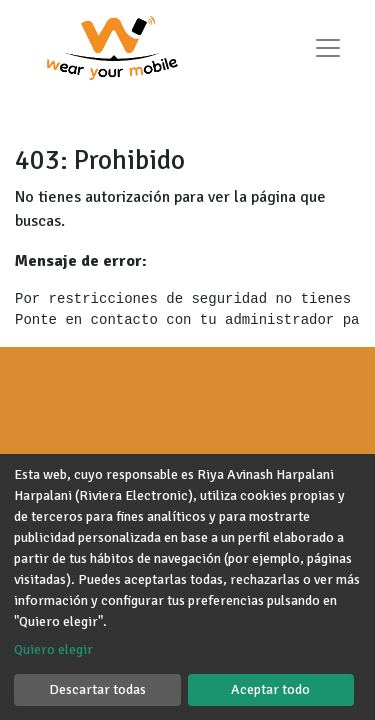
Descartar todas (97, 689)
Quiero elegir (53, 649)
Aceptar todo (270, 689)
